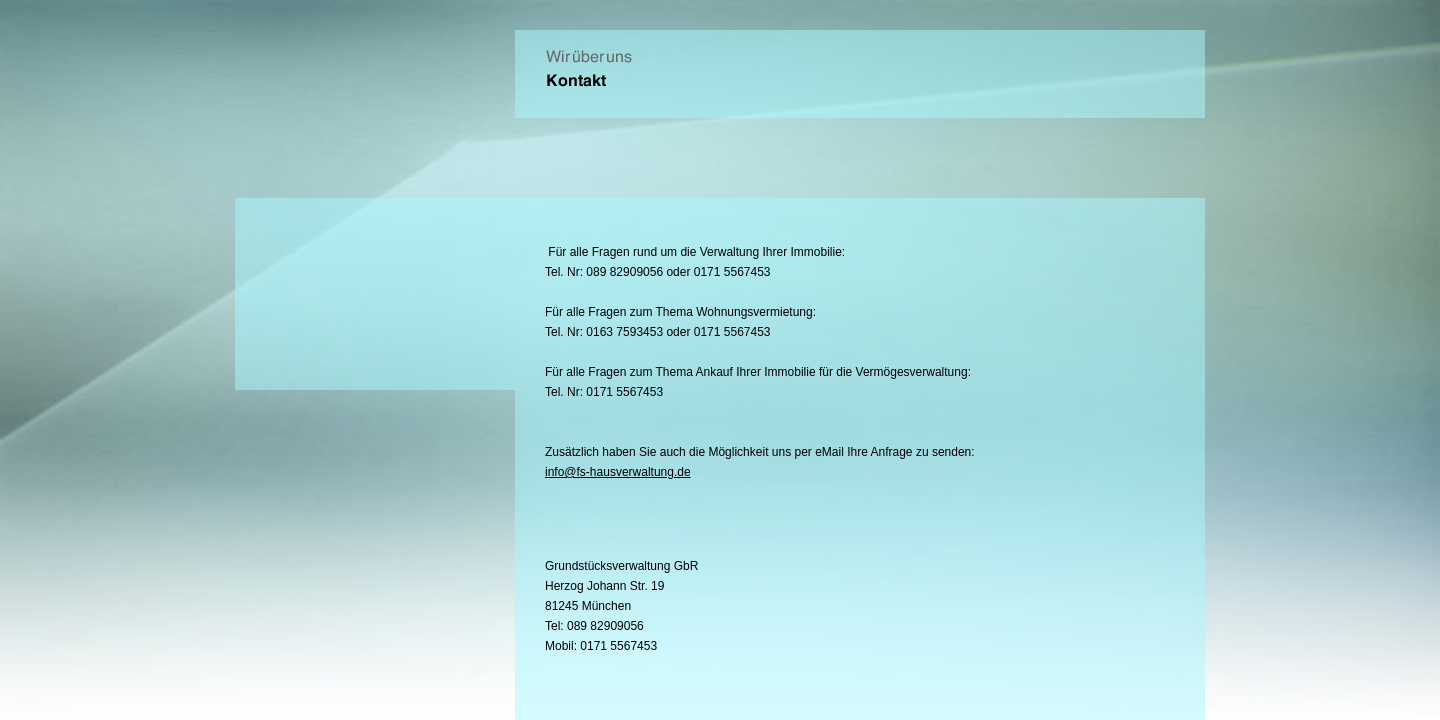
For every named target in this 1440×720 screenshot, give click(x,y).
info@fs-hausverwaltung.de (618, 472)
